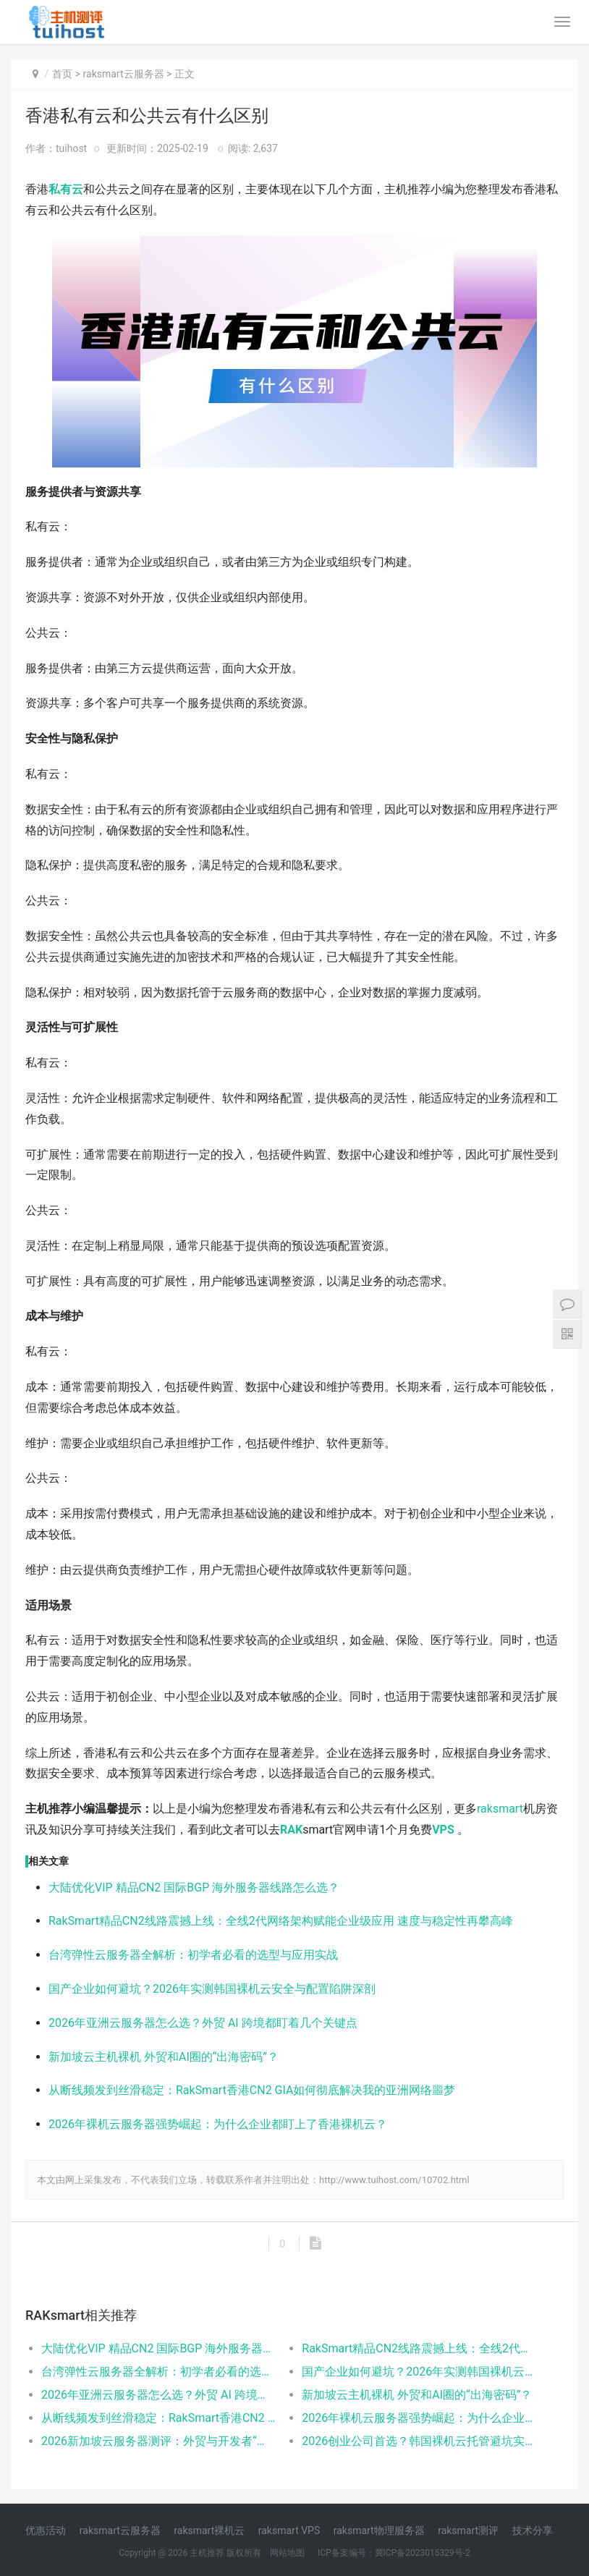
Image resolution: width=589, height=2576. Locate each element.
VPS (443, 1829)
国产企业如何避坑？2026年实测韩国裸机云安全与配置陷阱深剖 (212, 1989)
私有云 (65, 189)
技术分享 (532, 2530)
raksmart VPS (289, 2530)
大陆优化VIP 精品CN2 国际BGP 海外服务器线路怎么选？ (193, 1887)
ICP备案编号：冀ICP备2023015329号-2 (394, 2553)
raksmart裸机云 (209, 2530)
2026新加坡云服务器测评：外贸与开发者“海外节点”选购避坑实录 (158, 2441)
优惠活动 (45, 2530)
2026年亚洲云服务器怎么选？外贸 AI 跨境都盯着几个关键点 (202, 2023)
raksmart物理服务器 (379, 2530)
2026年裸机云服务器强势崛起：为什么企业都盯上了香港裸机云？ (217, 2124)
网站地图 (287, 2553)
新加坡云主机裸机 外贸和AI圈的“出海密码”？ (163, 2057)
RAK (291, 1829)
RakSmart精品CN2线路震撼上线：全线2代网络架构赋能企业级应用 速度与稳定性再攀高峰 (280, 1921)
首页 (62, 74)
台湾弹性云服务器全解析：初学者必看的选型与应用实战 (193, 1955)
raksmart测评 (468, 2530)
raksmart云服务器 (123, 74)
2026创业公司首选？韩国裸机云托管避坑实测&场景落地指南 (419, 2441)
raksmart (500, 1809)
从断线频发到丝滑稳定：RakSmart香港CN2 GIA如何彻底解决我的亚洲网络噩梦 (251, 2090)
